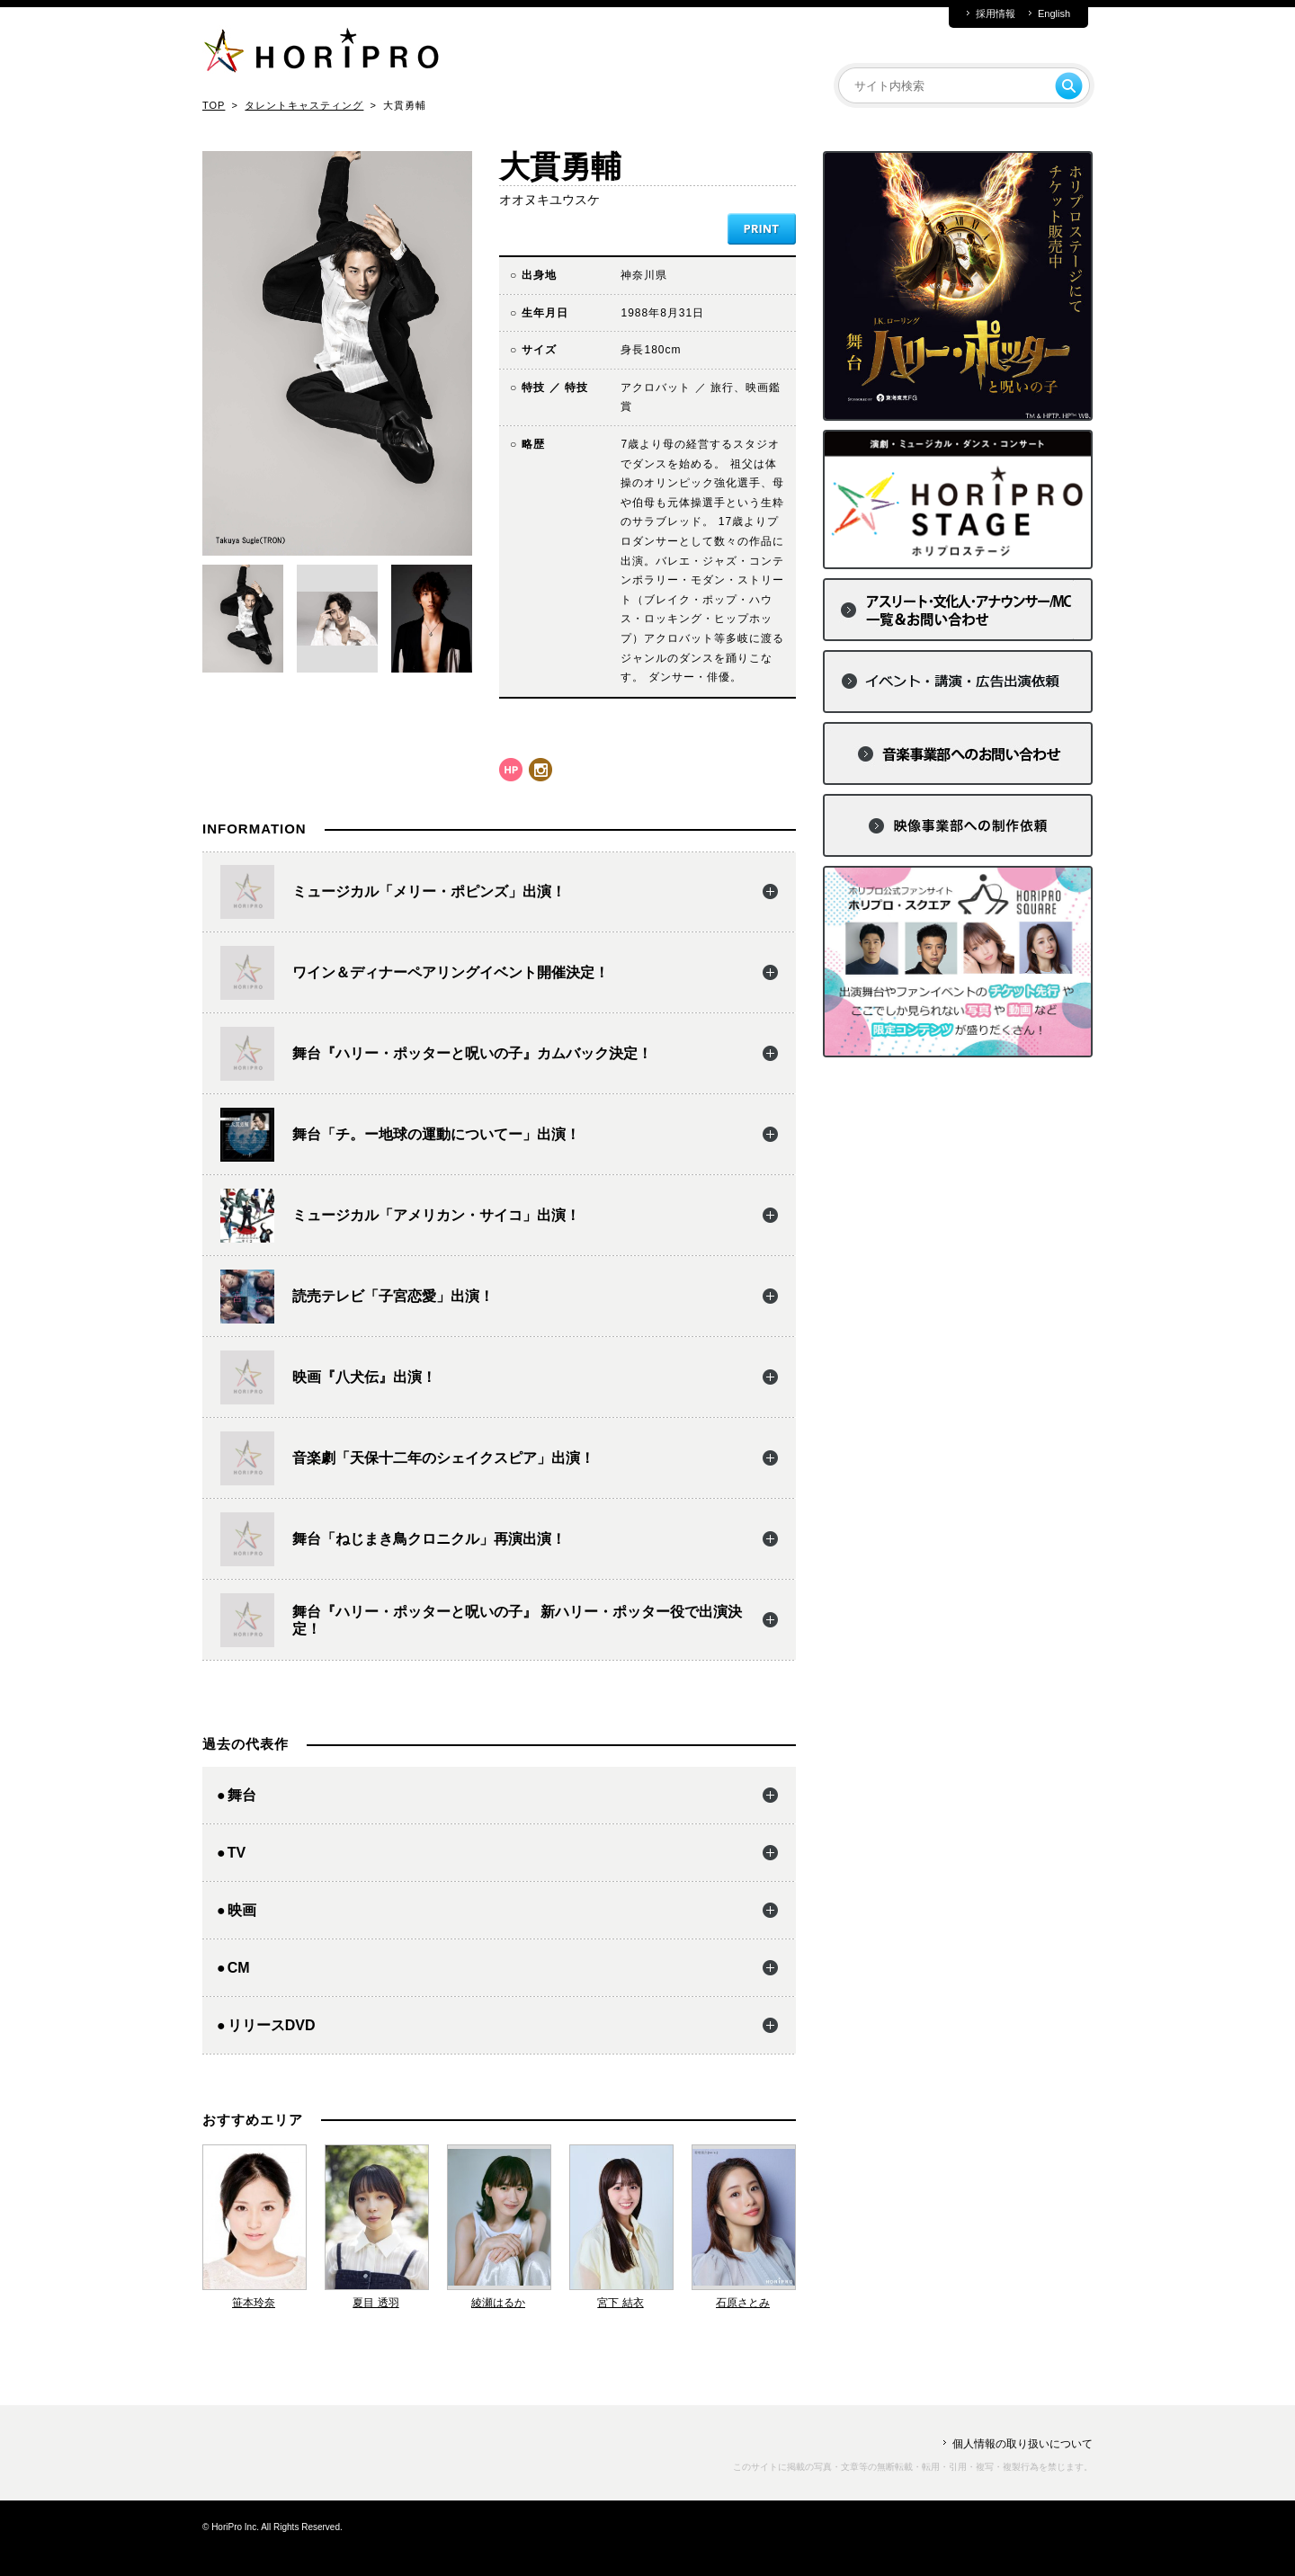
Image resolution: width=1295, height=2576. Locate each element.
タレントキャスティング (304, 105)
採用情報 (995, 14)
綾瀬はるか (498, 2302)
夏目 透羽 (375, 2302)
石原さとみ (743, 2302)
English (1054, 14)
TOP (213, 105)
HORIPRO (321, 54)
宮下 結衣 (620, 2302)
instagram (540, 769)
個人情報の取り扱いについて (1022, 2444)
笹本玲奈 (253, 2302)
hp (510, 769)
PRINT (762, 229)
